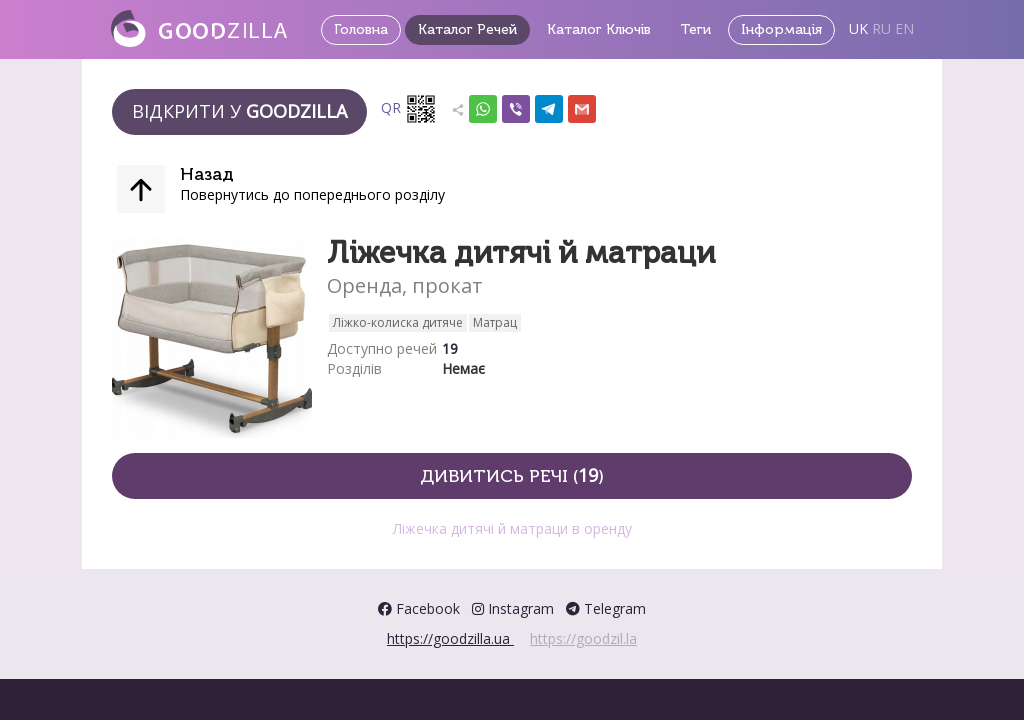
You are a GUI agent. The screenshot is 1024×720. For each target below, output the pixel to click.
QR (409, 109)
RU (881, 28)
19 (450, 348)
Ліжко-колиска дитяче (398, 322)
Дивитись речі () (512, 475)
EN (904, 28)
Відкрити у (239, 111)
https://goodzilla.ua (450, 638)
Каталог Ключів (599, 29)
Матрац (495, 322)
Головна (361, 29)
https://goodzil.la (583, 638)
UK (858, 28)
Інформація (781, 29)
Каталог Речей (467, 29)
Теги (696, 29)
